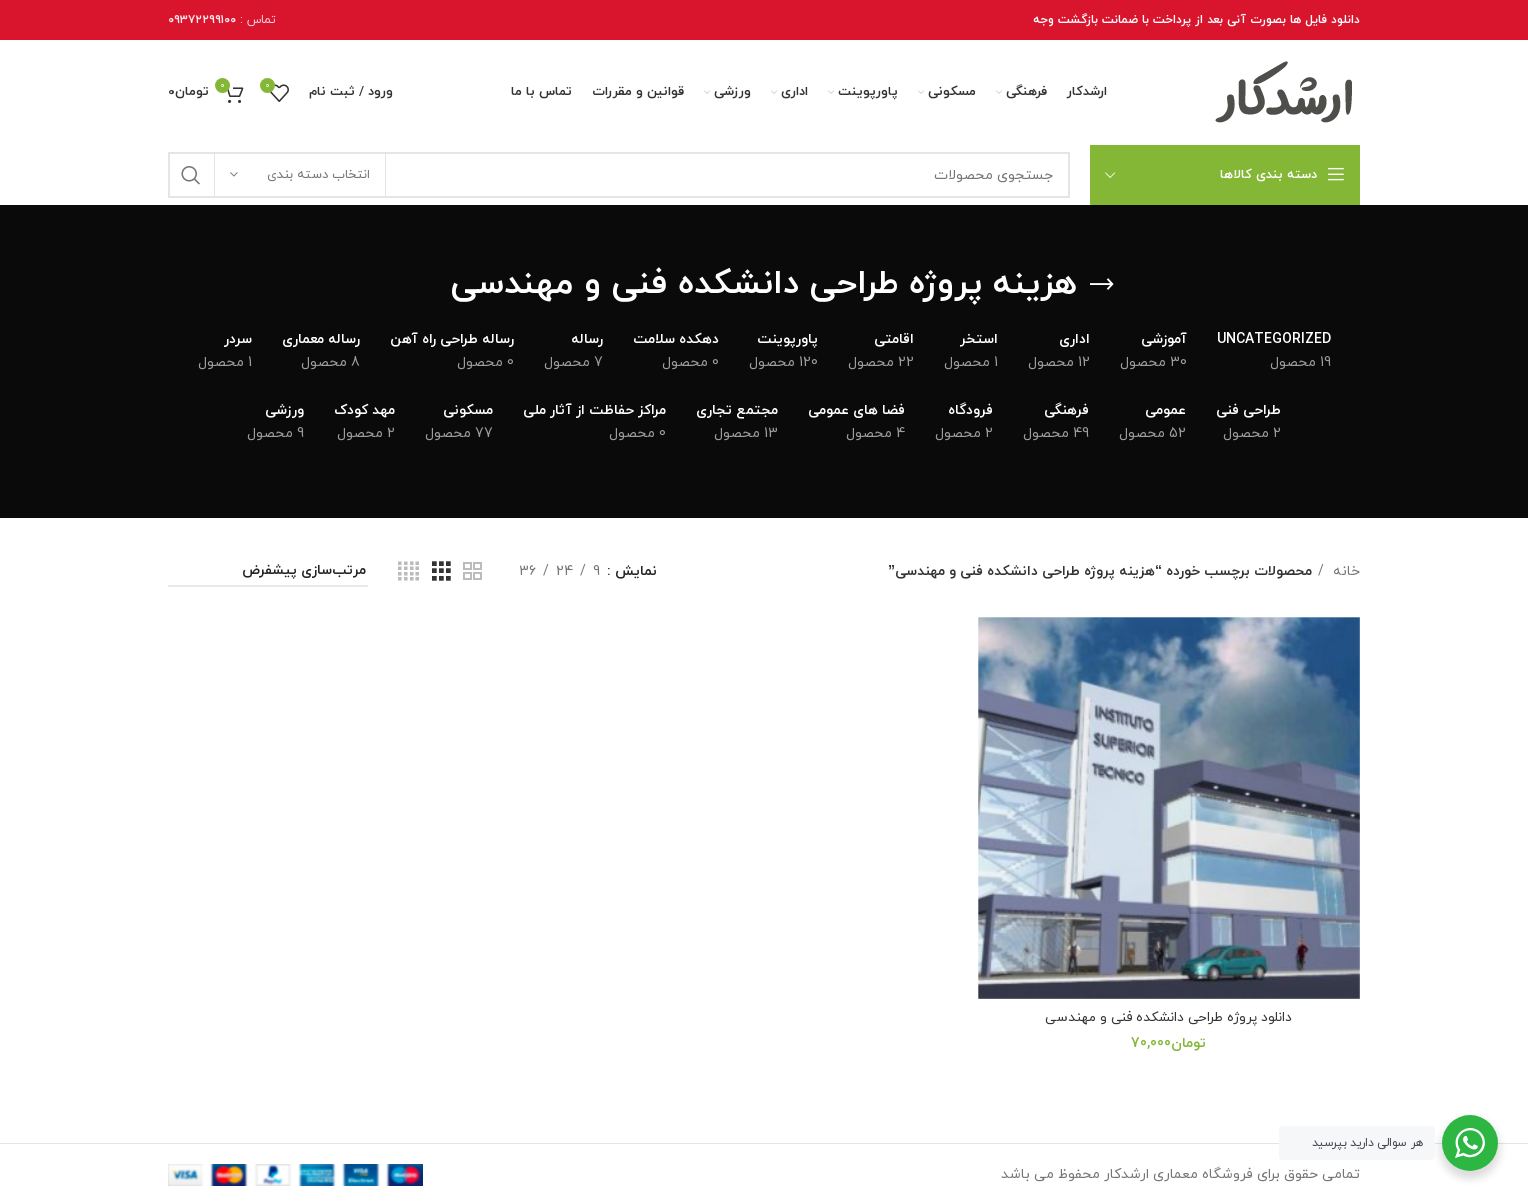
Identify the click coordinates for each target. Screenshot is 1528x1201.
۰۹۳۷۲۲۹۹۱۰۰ (202, 20)
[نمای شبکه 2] (472, 572)
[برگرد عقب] (1102, 285)
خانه (1344, 571)
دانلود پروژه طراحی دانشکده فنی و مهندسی (1171, 1012)
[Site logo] (1285, 91)
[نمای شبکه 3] (441, 572)
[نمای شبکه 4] (408, 572)
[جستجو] (619, 175)
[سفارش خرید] (268, 572)
